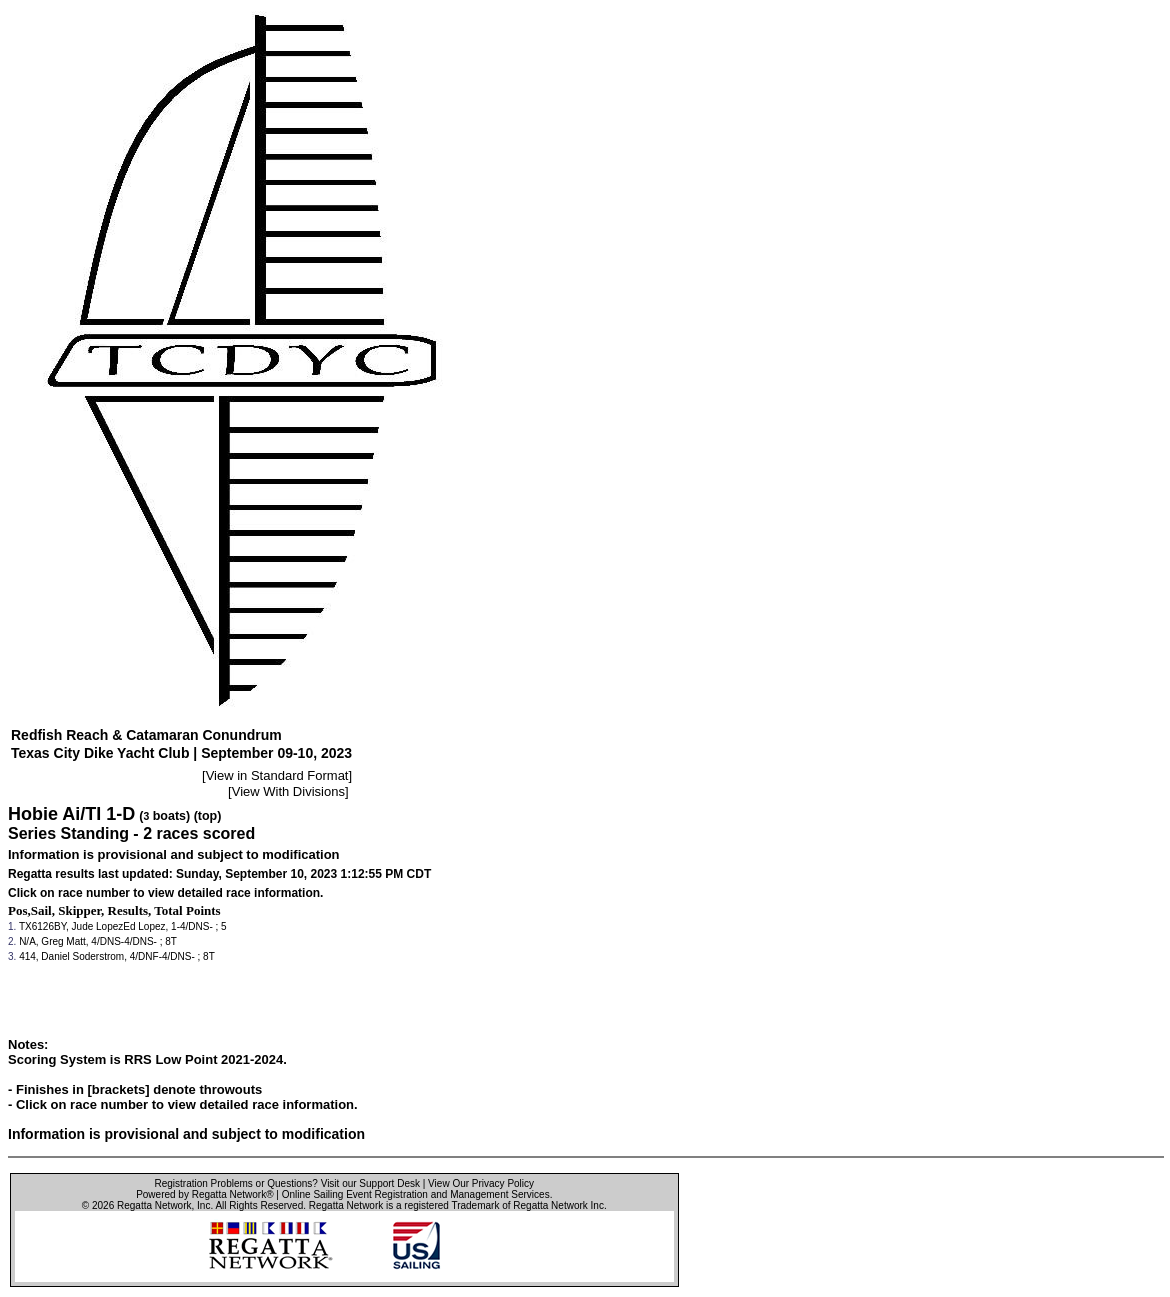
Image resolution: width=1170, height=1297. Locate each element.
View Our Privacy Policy (481, 1183)
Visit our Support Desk (370, 1183)
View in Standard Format (277, 775)
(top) (208, 816)
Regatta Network (154, 1205)
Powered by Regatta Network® (204, 1194)
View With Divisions (288, 791)
